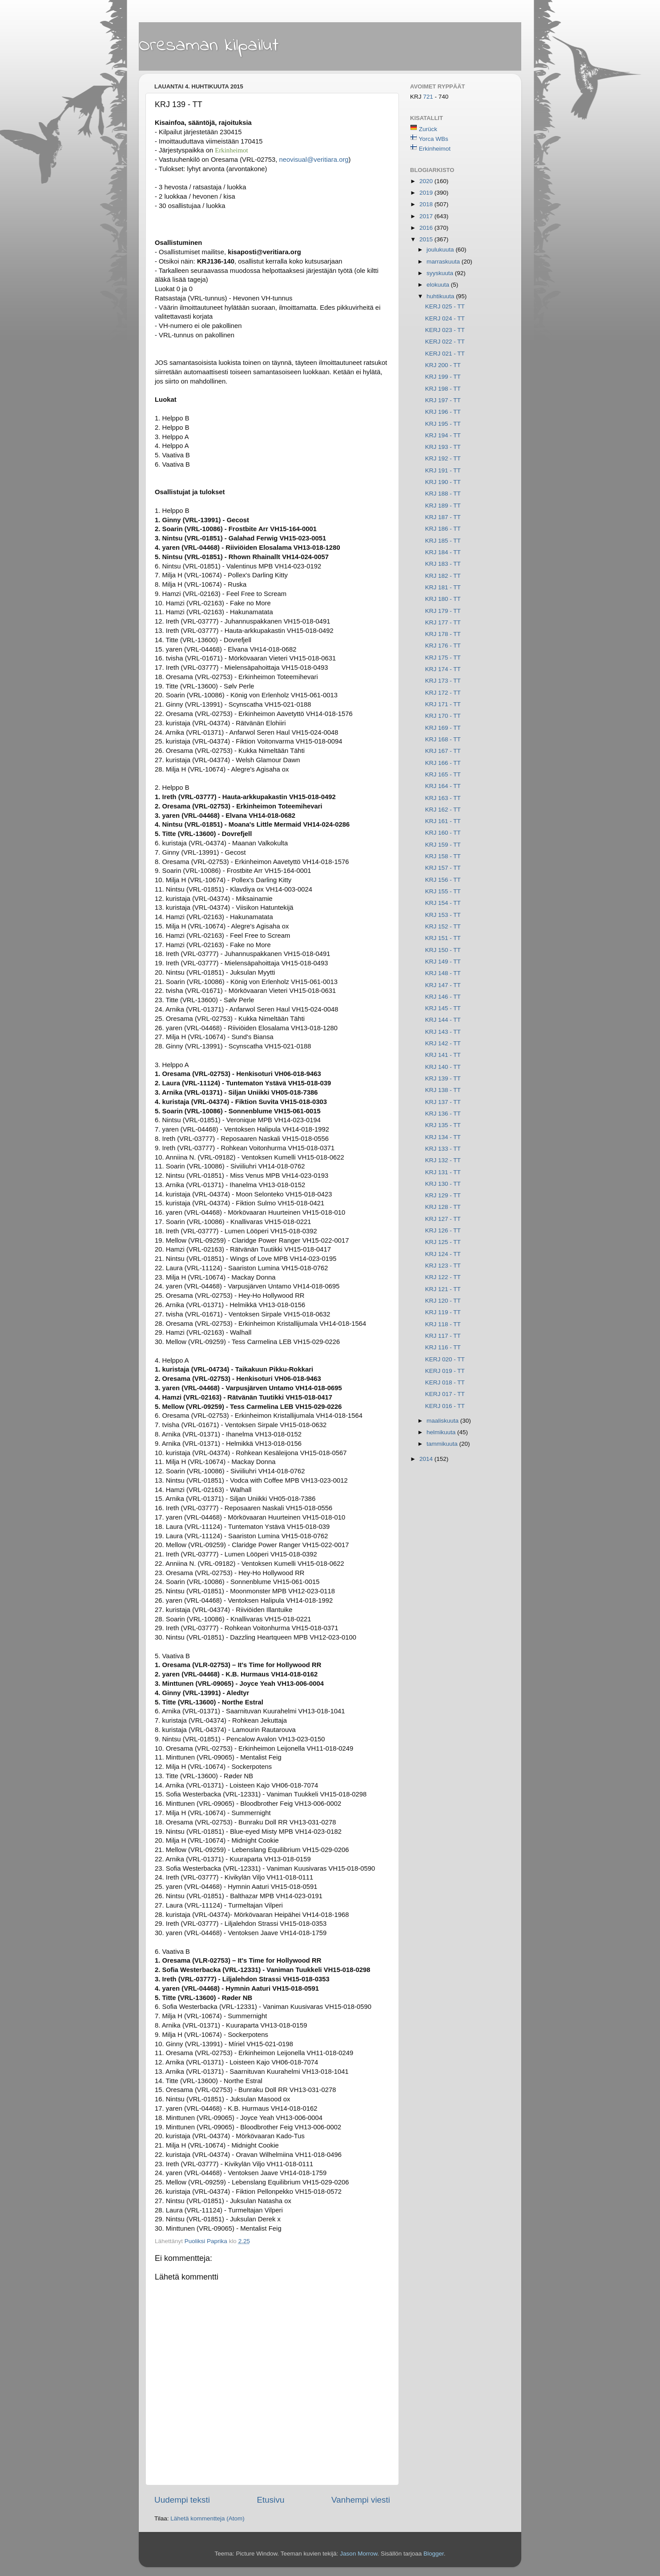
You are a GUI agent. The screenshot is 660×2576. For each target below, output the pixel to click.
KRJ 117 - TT (443, 1335)
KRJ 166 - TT (443, 763)
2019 (427, 192)
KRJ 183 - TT (443, 563)
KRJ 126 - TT (443, 1230)
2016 (427, 227)
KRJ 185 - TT (443, 540)
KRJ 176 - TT (443, 645)
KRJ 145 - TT (443, 1008)
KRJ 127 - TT (443, 1219)
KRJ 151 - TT (443, 938)
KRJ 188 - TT (443, 493)
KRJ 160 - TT (443, 832)
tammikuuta (443, 1443)
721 (429, 96)
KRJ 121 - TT (443, 1289)
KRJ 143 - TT (443, 1031)
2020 (427, 181)
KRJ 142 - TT (443, 1043)
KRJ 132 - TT (443, 1160)
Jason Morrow (358, 2553)
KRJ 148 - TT (443, 973)
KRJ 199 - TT (443, 376)
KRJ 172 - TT (443, 692)
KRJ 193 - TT (443, 447)
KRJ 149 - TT (443, 961)
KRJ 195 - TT (443, 423)
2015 (427, 239)
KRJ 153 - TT (443, 915)
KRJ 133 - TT (443, 1148)
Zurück (428, 129)
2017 (427, 216)
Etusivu (271, 2499)
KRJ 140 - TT (443, 1067)
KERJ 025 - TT (445, 306)
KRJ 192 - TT (443, 458)
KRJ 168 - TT (443, 739)
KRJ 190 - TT (443, 482)
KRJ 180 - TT (443, 599)
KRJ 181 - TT (443, 587)
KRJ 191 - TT (443, 470)
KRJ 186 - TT (443, 528)
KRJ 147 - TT (443, 985)
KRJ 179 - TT (443, 611)
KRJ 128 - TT (443, 1207)
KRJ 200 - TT (443, 365)
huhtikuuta (441, 296)
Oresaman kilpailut (209, 46)
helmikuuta (442, 1432)
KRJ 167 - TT (443, 751)
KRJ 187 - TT (443, 517)
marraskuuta (444, 261)
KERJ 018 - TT (445, 1382)
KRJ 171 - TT (443, 704)
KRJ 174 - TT (443, 669)
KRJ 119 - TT (443, 1312)
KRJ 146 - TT (443, 996)
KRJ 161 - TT (443, 821)
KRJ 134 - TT (443, 1137)
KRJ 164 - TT (443, 786)
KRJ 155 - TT (443, 891)
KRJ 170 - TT (443, 715)
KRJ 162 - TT (443, 809)
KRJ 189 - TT (443, 505)
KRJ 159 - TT (443, 844)
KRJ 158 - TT (443, 856)
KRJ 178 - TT (443, 634)
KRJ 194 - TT (443, 435)
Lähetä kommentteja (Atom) (207, 2518)
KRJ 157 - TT (443, 867)
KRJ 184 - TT (443, 552)
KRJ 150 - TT (443, 950)
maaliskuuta (443, 1420)
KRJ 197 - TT (443, 400)
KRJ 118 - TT (443, 1324)
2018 (427, 204)
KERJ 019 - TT (445, 1371)
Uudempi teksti (182, 2499)
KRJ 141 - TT (443, 1055)
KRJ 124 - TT (443, 1254)
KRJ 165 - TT (443, 774)
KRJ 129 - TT (443, 1195)
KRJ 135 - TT (443, 1125)
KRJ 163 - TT (443, 798)
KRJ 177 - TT (443, 622)
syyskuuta (441, 273)
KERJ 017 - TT (445, 1394)
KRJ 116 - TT (443, 1347)
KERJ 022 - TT (445, 341)
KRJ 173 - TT (443, 680)
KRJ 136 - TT (443, 1113)
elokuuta (439, 284)
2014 (427, 1459)
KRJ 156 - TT (443, 879)
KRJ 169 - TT (443, 727)
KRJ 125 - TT (443, 1242)
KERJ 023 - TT (445, 330)
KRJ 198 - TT (443, 388)
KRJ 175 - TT (443, 657)
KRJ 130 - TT (443, 1183)
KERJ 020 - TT (445, 1359)
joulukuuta (441, 249)
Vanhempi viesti (360, 2499)
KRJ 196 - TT (443, 411)
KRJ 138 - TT (443, 1090)
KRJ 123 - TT (443, 1265)
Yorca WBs (433, 139)
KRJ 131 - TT (443, 1172)
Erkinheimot (435, 148)
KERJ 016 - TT (445, 1406)
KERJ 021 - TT (445, 353)
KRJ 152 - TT (443, 926)
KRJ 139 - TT (443, 1078)
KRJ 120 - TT (443, 1300)
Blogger (433, 2553)
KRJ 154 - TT (443, 903)
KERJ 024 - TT (445, 318)
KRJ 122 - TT (443, 1277)
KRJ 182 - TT (443, 575)
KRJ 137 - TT (443, 1102)
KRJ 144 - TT (443, 1019)
